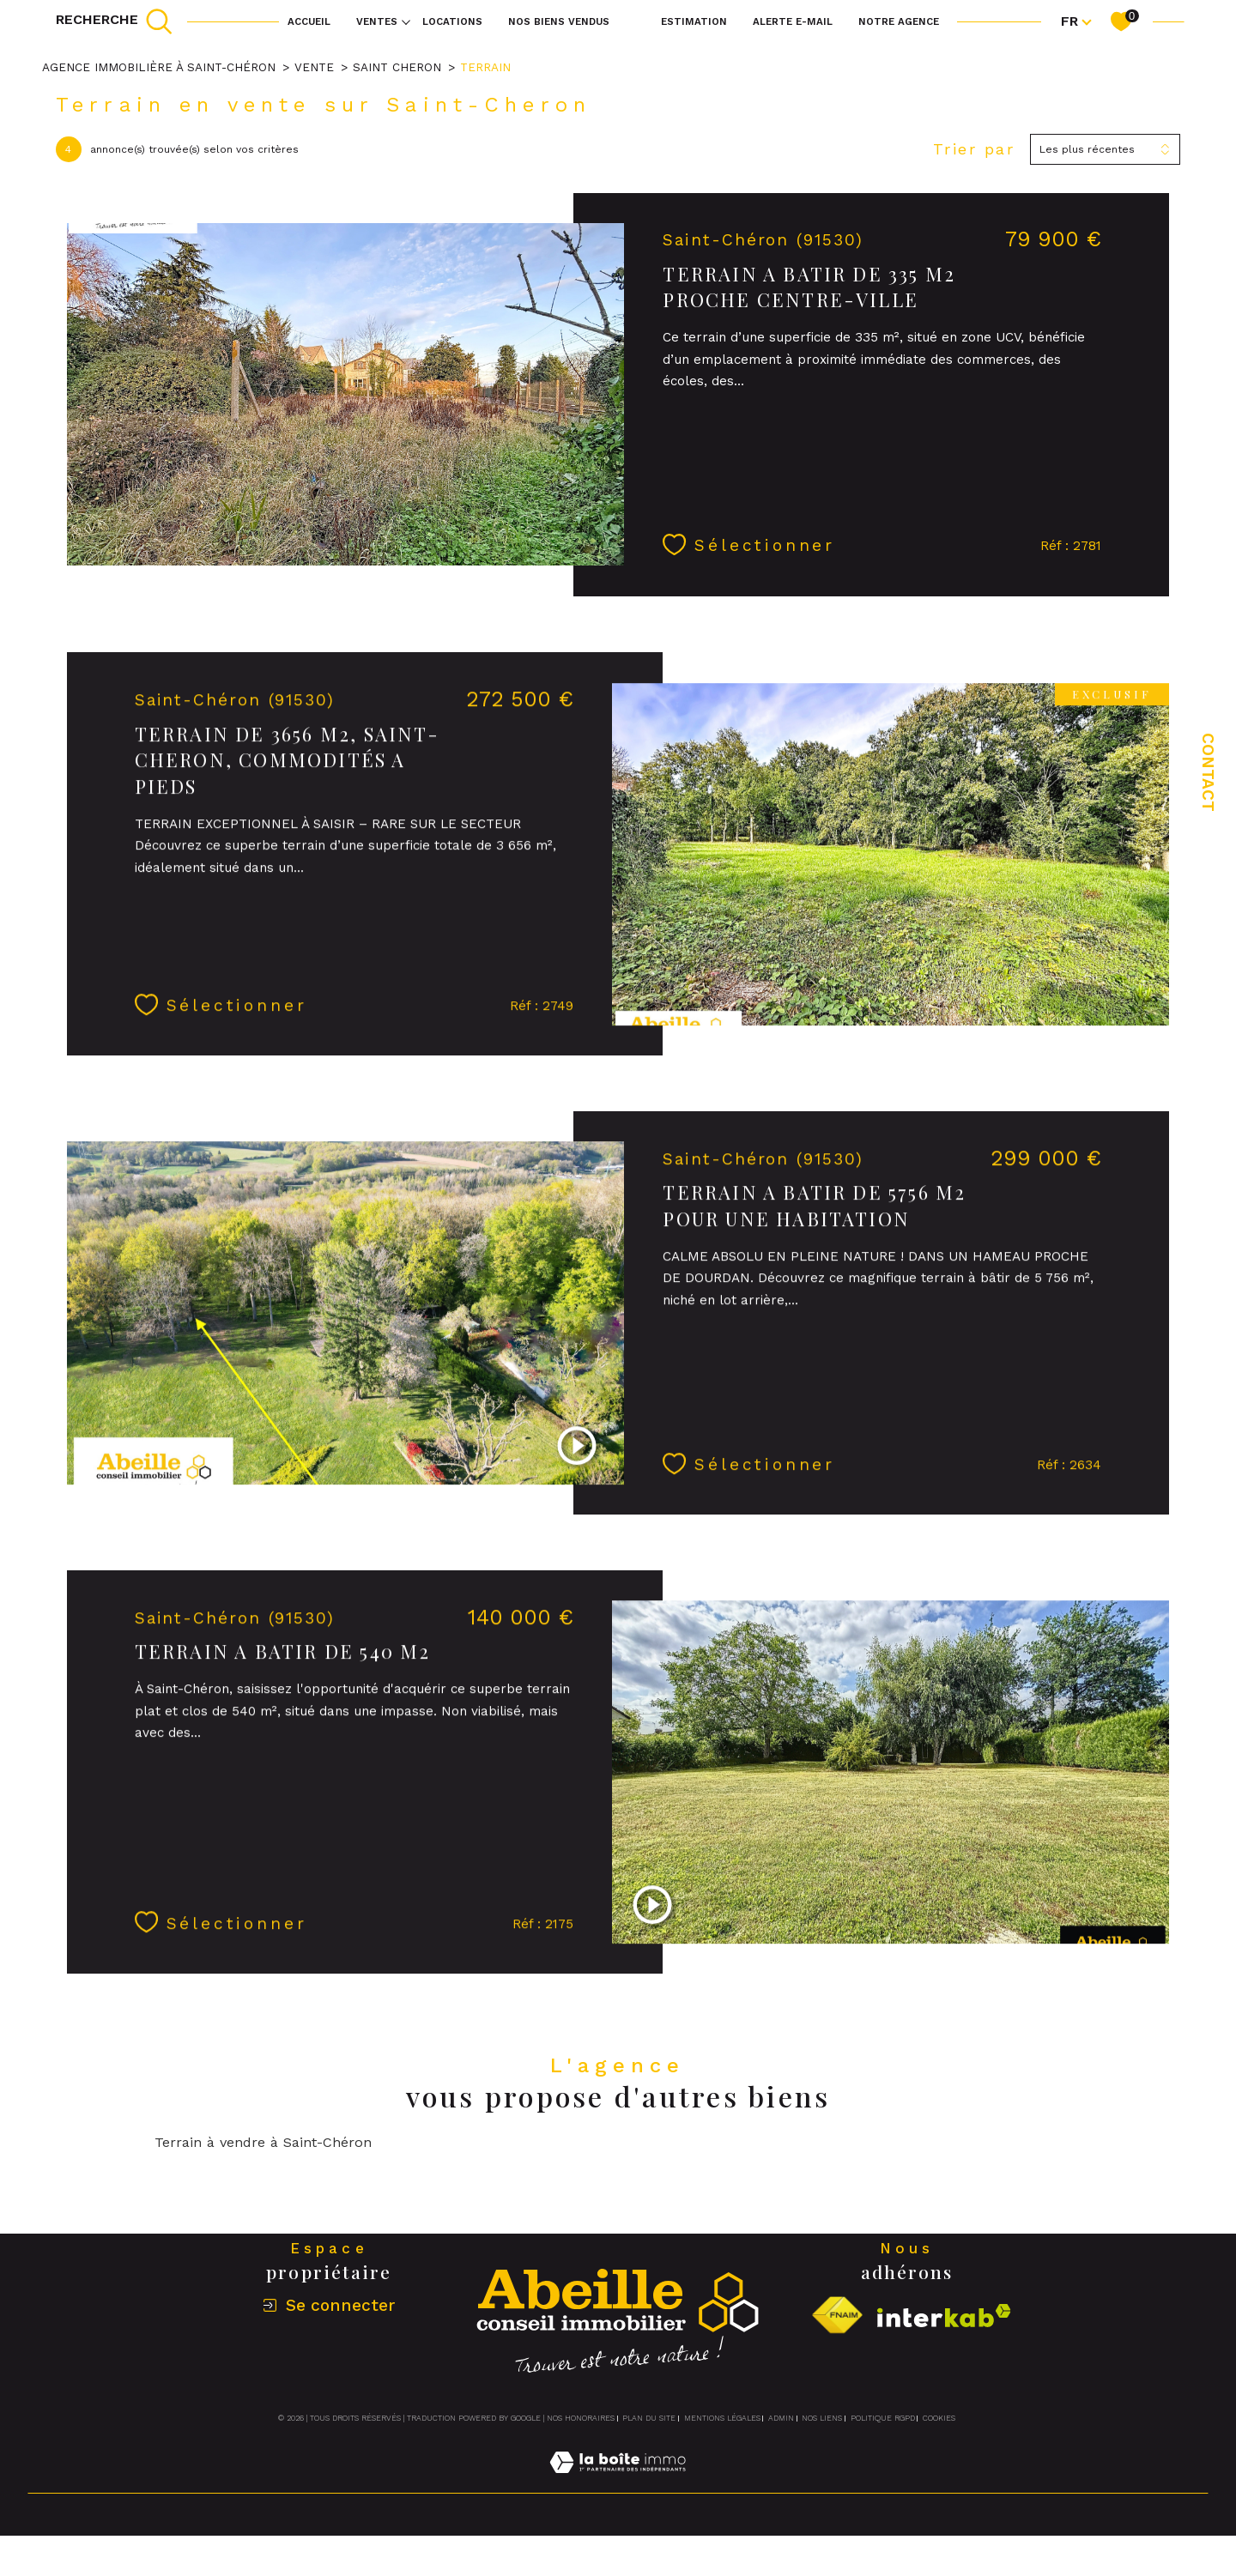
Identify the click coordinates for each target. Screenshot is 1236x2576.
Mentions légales (722, 2418)
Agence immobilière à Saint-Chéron (159, 67)
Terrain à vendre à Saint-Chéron (263, 2142)
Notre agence (898, 21)
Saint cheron (397, 67)
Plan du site (649, 2418)
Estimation (694, 21)
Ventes (376, 21)
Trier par (974, 149)
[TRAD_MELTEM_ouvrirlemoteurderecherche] (114, 21)
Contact (1208, 772)
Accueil (309, 21)
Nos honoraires (581, 2418)
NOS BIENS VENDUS (558, 21)
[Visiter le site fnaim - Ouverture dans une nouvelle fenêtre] (836, 2315)
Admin (781, 2418)
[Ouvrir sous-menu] (406, 21)
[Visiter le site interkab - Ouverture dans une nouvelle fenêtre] (944, 2315)
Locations (452, 21)
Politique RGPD (883, 2418)
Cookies (939, 2418)
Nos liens (822, 2418)
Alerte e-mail (793, 21)
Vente (314, 67)
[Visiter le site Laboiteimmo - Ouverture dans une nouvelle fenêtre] (617, 2482)
